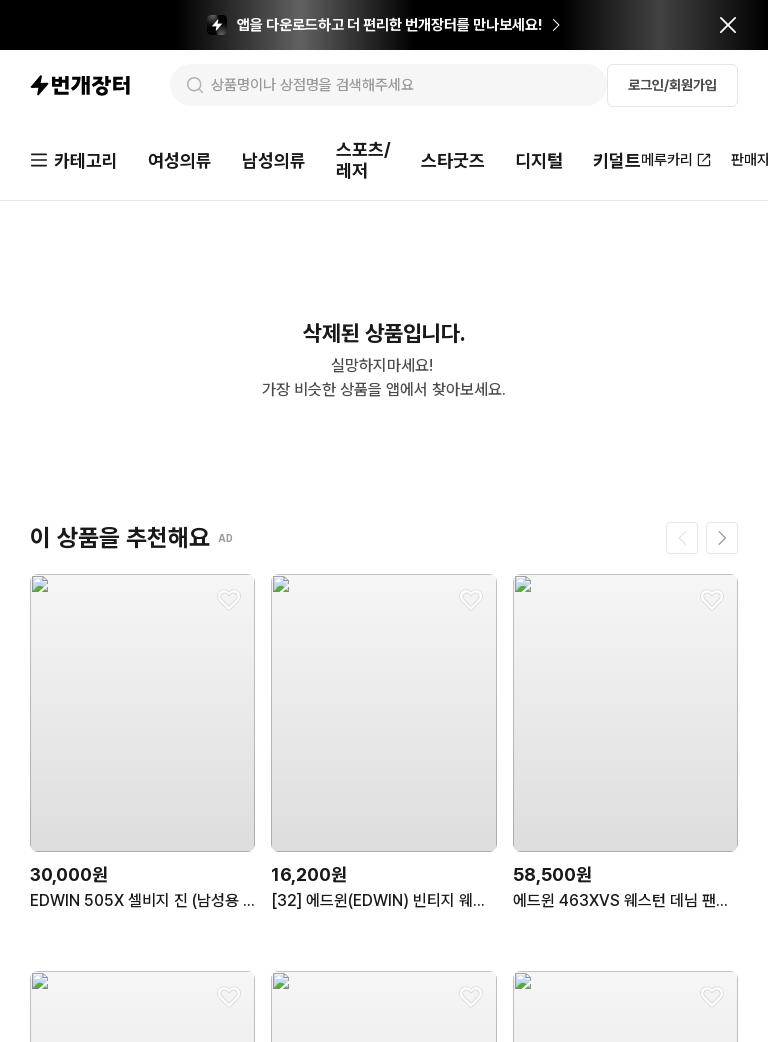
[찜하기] (229, 602)
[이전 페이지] (682, 540)
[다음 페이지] (722, 540)
